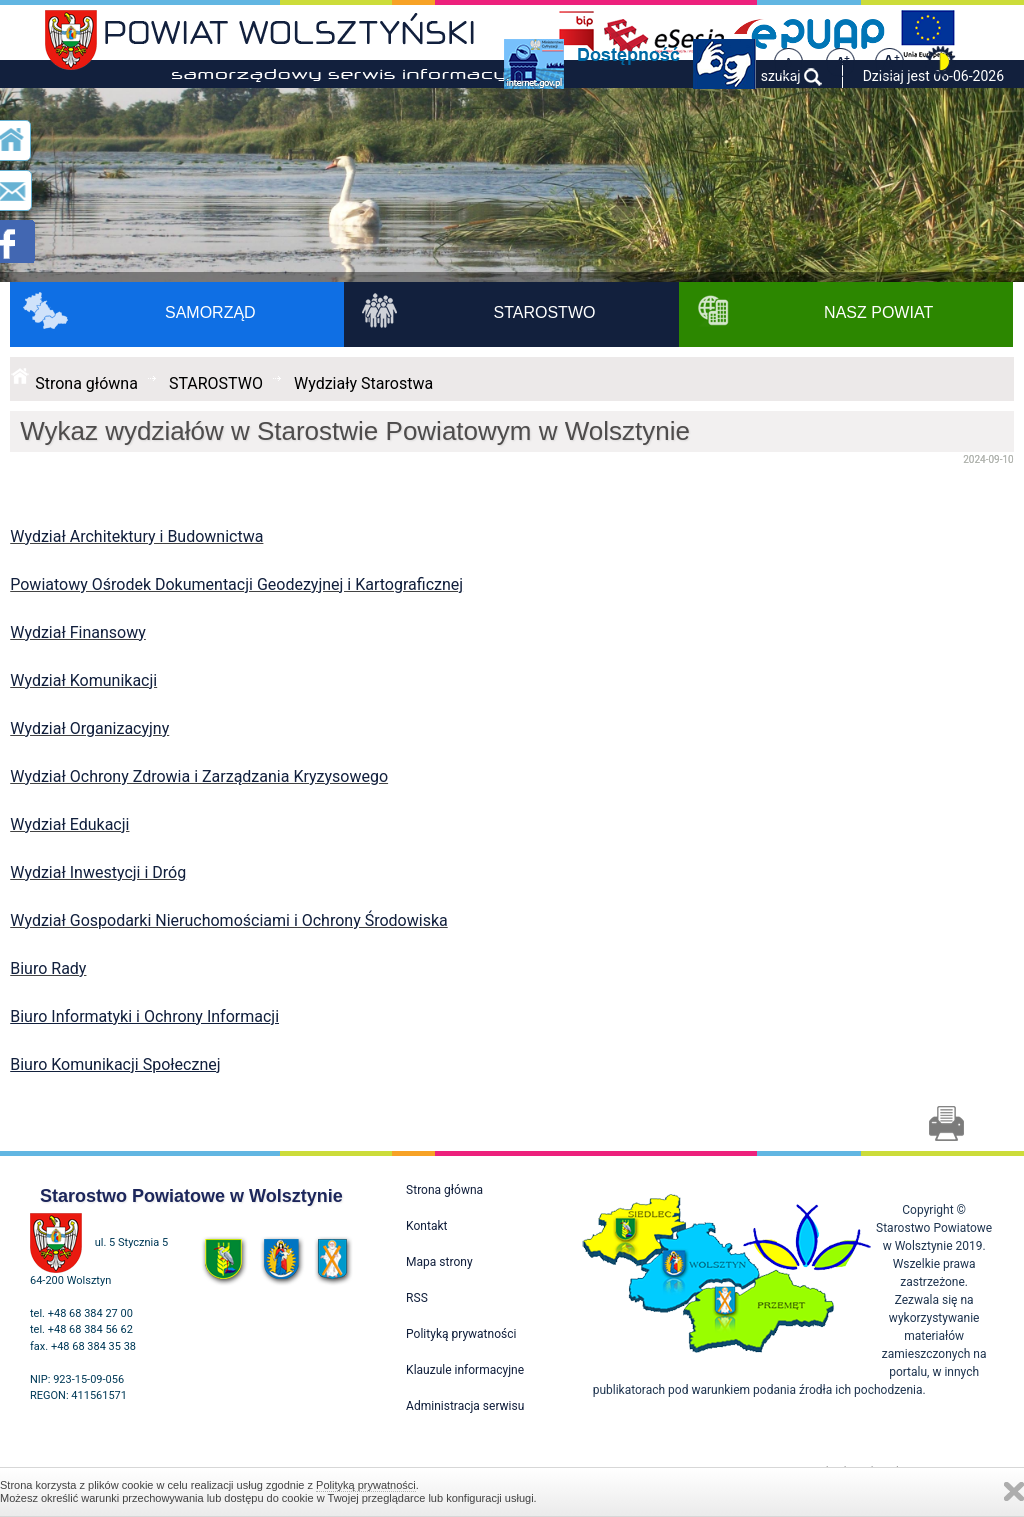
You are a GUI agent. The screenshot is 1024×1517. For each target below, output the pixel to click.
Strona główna (86, 383)
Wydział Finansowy (78, 632)
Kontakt (426, 1226)
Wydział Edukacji (69, 824)
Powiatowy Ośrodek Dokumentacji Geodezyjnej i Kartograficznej (236, 584)
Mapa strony (439, 1262)
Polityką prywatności (366, 1485)
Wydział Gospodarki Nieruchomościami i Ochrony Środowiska (228, 920)
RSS (417, 1298)
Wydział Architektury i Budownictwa (136, 536)
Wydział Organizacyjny (89, 728)
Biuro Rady (48, 968)
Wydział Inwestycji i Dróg (98, 872)
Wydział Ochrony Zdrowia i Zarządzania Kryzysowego (199, 776)
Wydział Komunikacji (83, 680)
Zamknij (1014, 1491)
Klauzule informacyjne (465, 1370)
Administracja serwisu (465, 1406)
